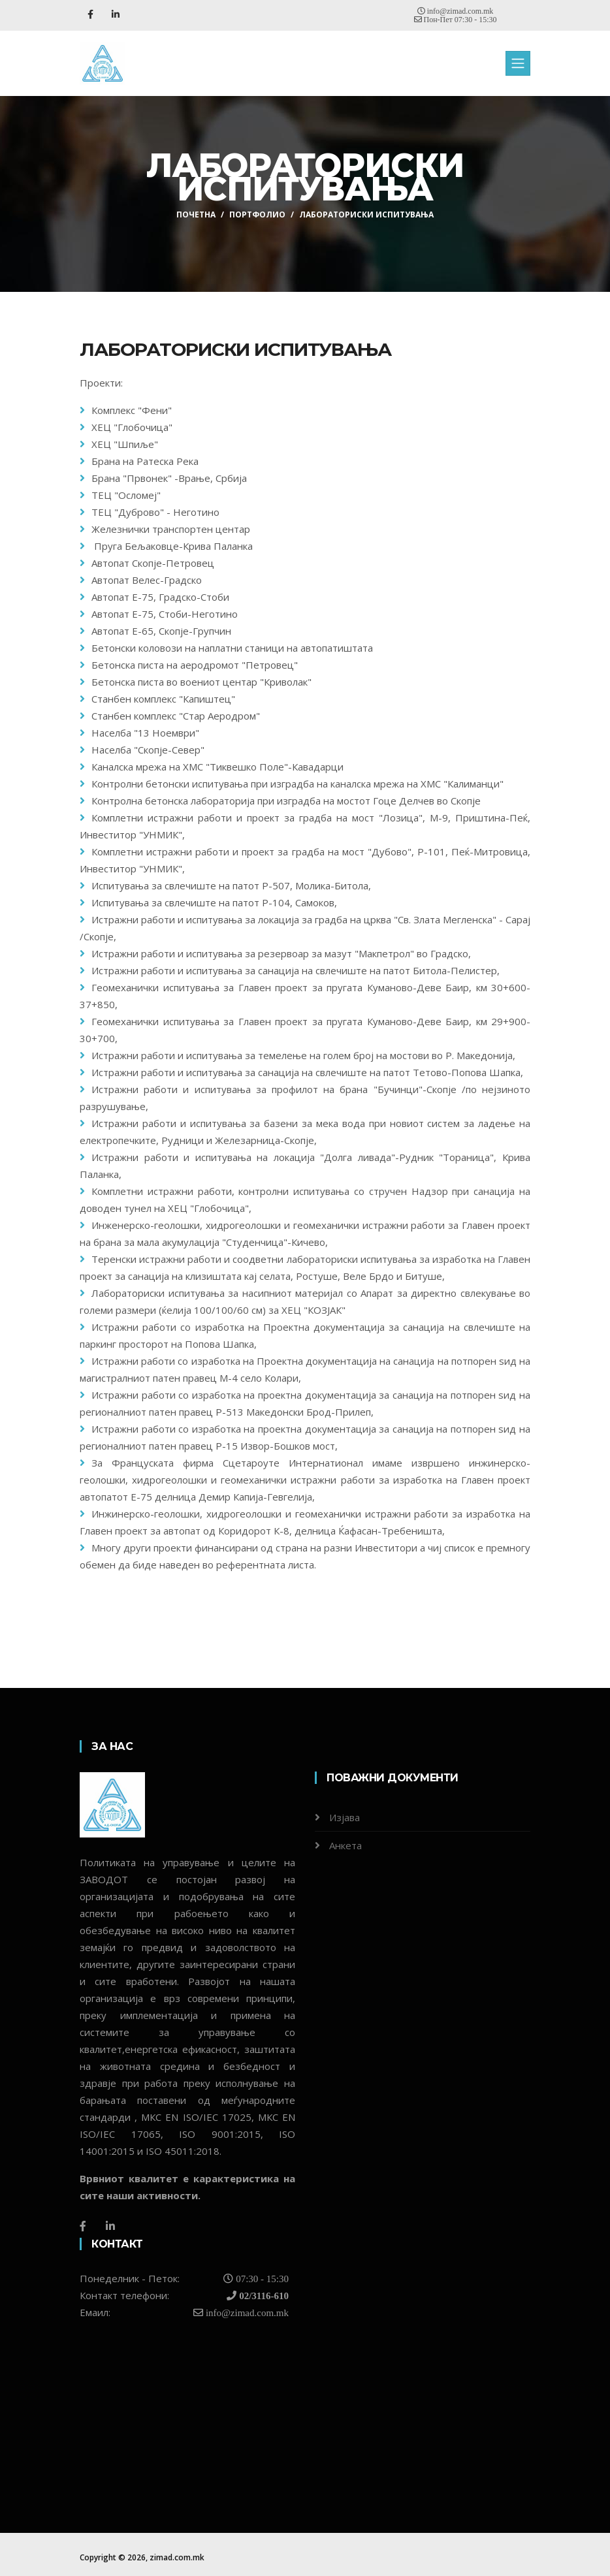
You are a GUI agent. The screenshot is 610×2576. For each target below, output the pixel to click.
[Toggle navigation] (518, 63)
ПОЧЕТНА (196, 214)
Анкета (345, 1845)
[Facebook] (83, 2226)
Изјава (344, 1817)
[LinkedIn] (110, 2226)
